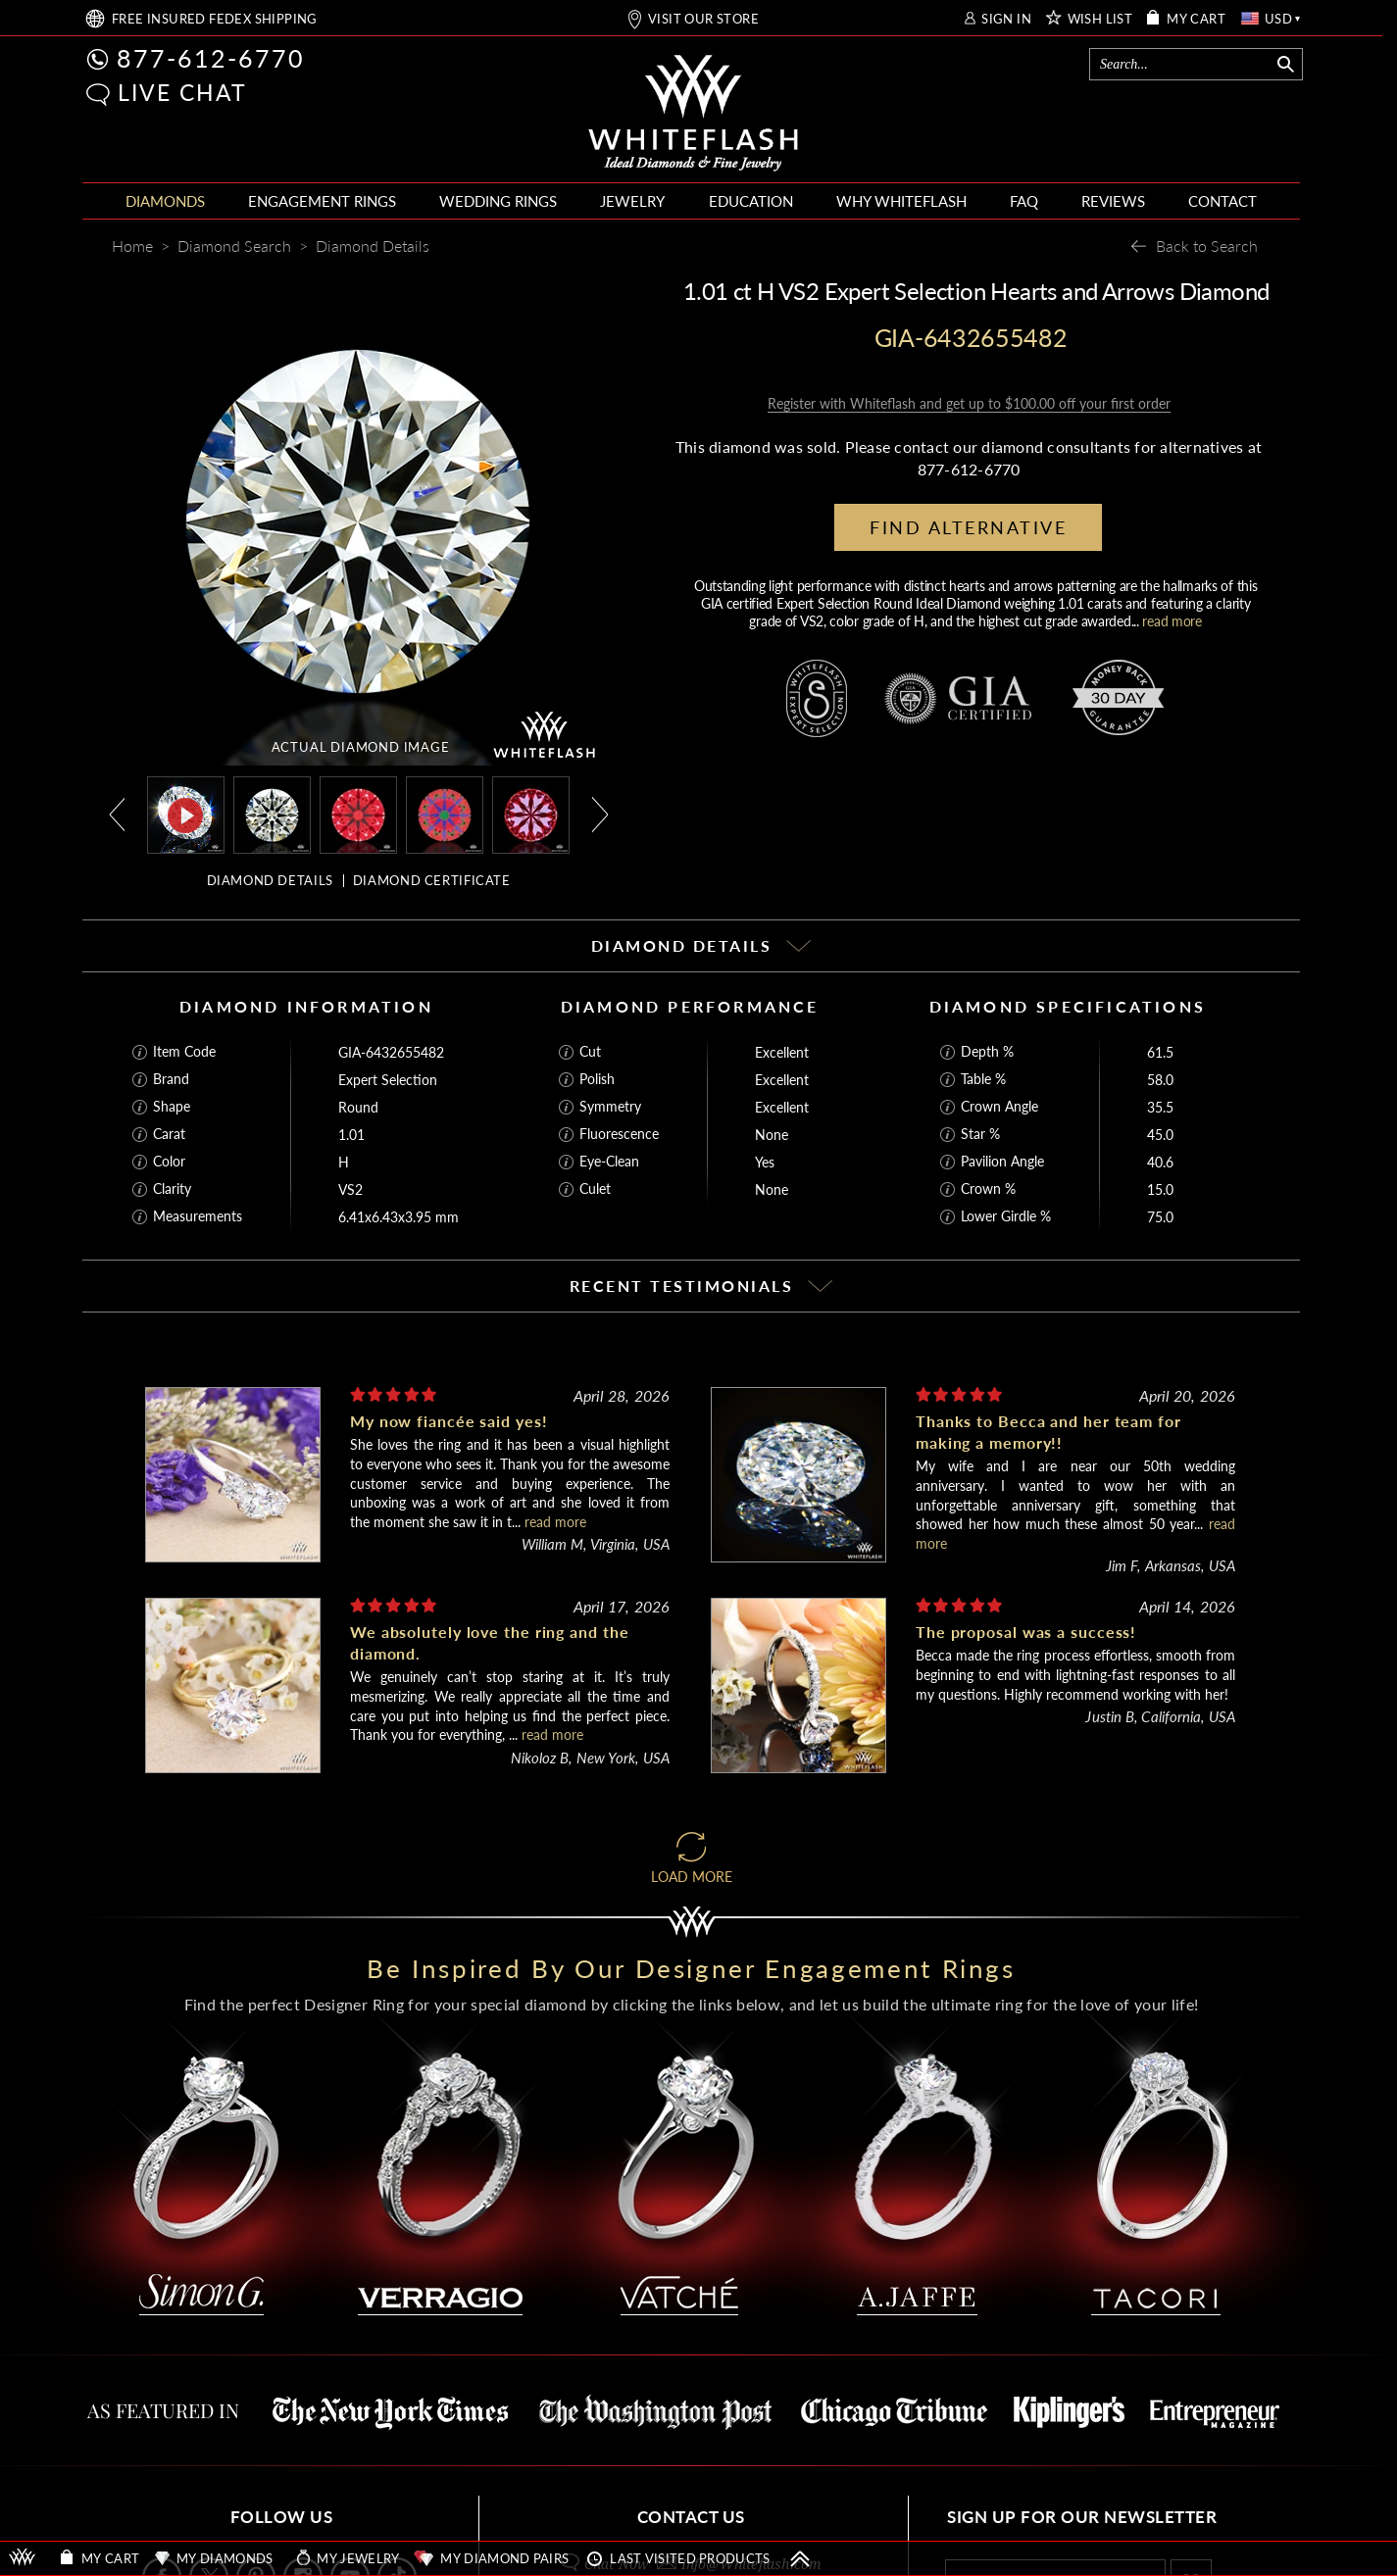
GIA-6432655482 (391, 1052)
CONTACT (1222, 201)
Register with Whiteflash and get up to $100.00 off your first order (969, 403)
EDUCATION (751, 201)
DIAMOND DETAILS (270, 880)
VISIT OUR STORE (703, 19)
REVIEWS (1113, 201)
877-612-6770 (211, 58)
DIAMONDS (165, 201)
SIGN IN (1006, 19)
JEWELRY (632, 201)
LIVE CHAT (182, 92)
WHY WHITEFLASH (901, 201)
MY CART (1196, 19)
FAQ (1024, 201)
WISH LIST (1100, 19)
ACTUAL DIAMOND (361, 747)
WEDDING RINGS (498, 201)
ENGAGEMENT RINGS (322, 201)
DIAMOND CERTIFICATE (432, 880)
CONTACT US (691, 2516)
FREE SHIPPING (215, 19)
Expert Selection (387, 1079)
